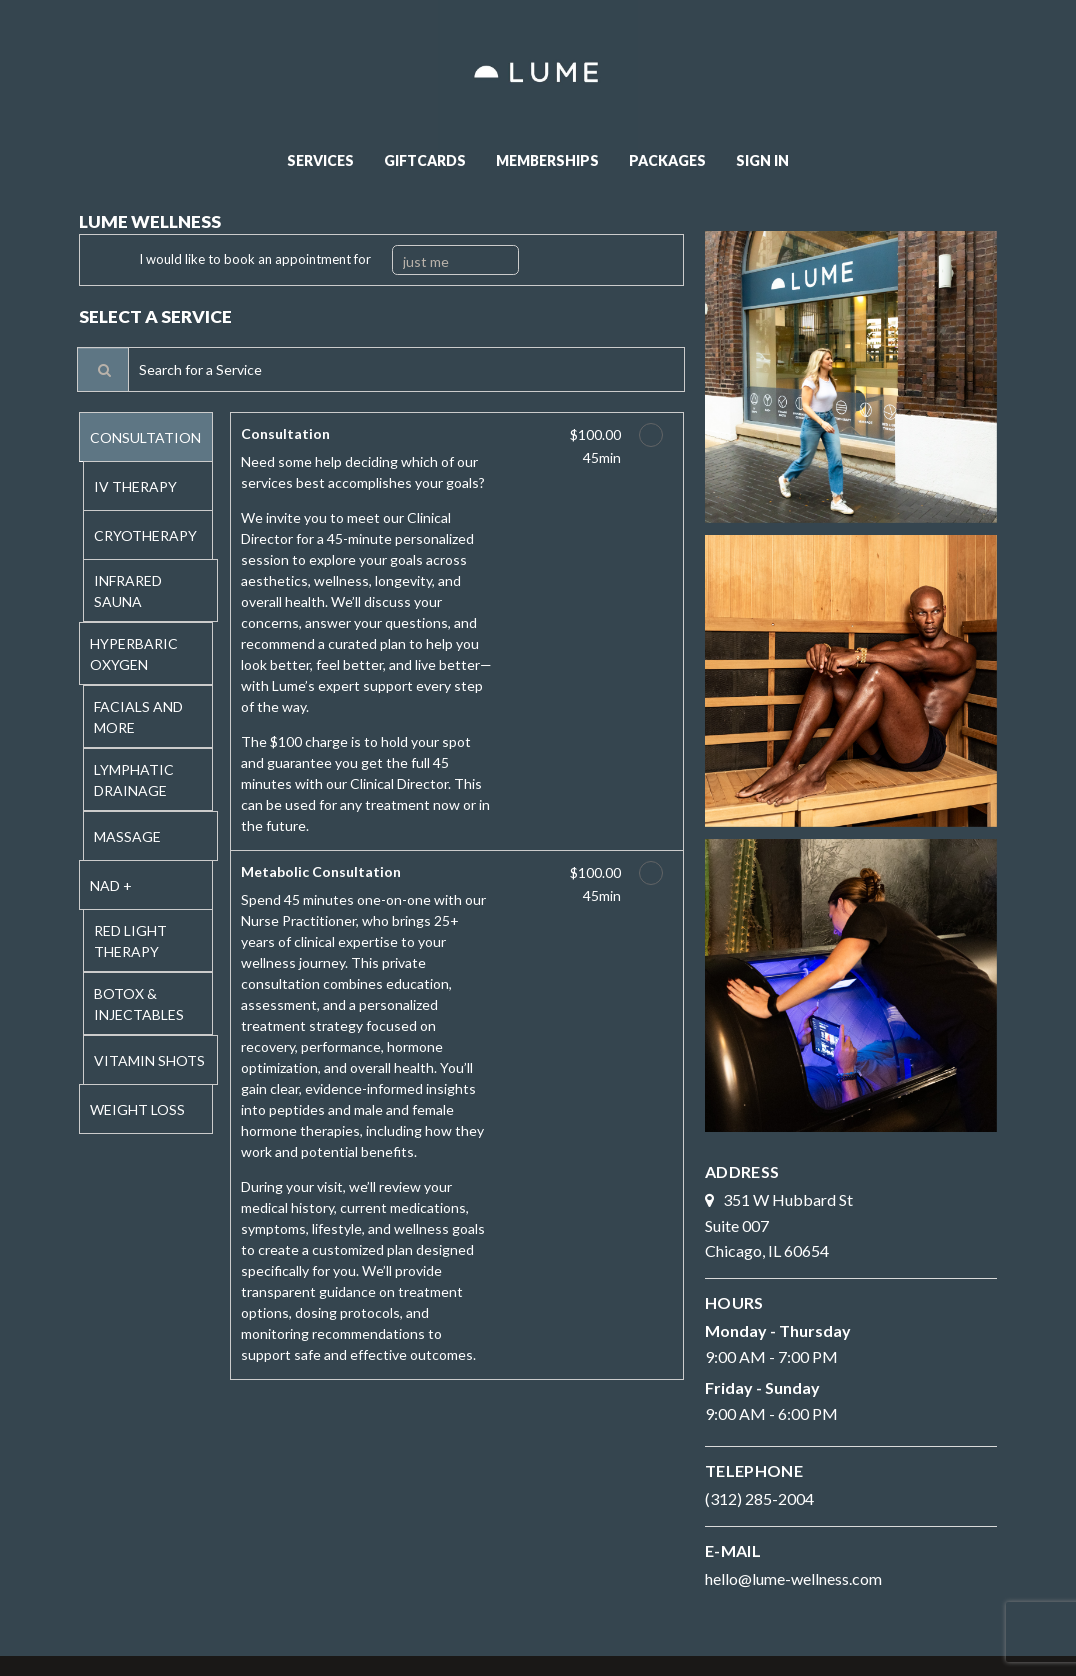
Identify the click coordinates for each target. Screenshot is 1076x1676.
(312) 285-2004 (759, 1498)
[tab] (146, 437)
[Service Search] (103, 369)
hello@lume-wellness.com (793, 1578)
